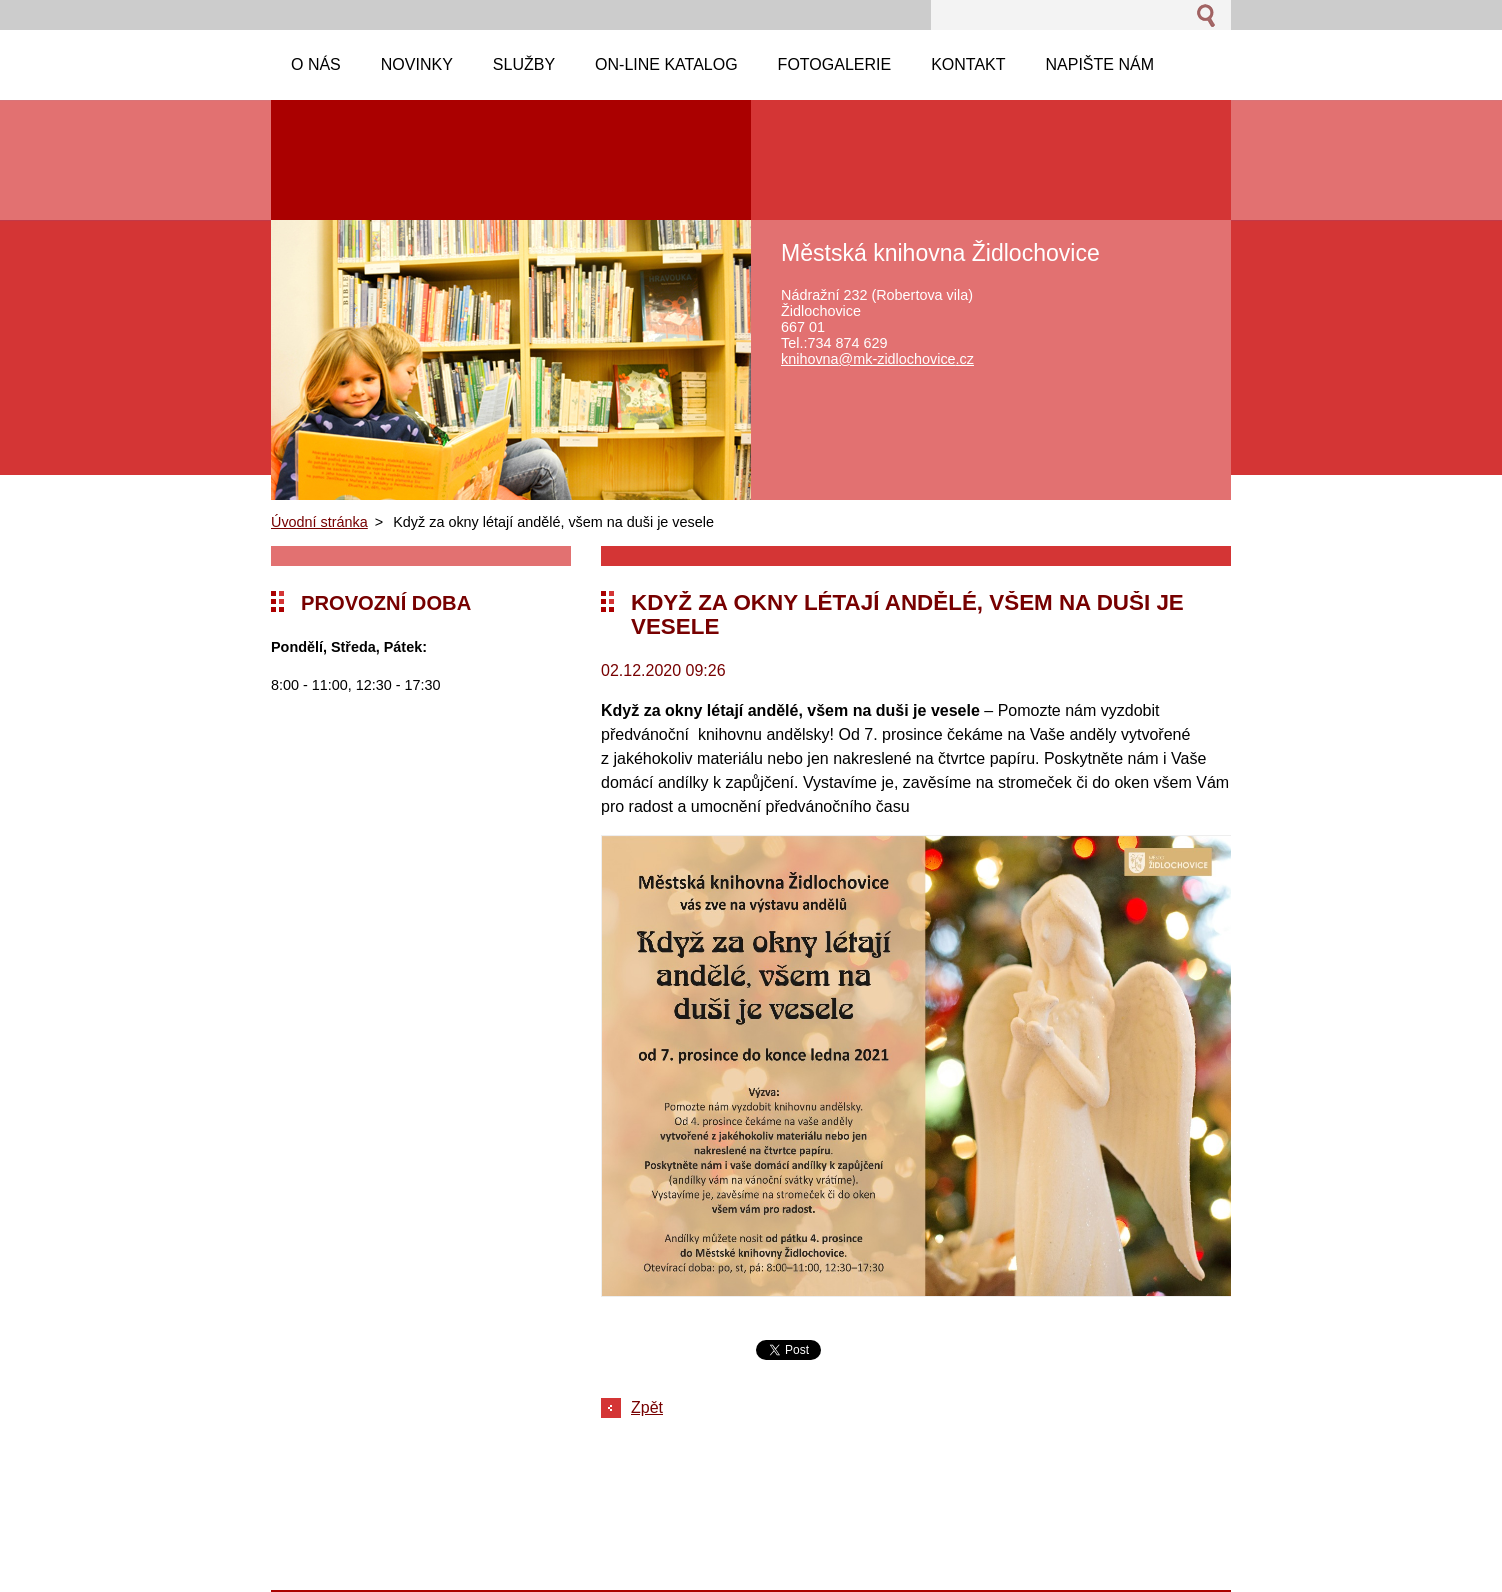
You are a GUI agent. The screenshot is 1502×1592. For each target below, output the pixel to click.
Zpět (647, 1407)
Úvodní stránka (319, 522)
